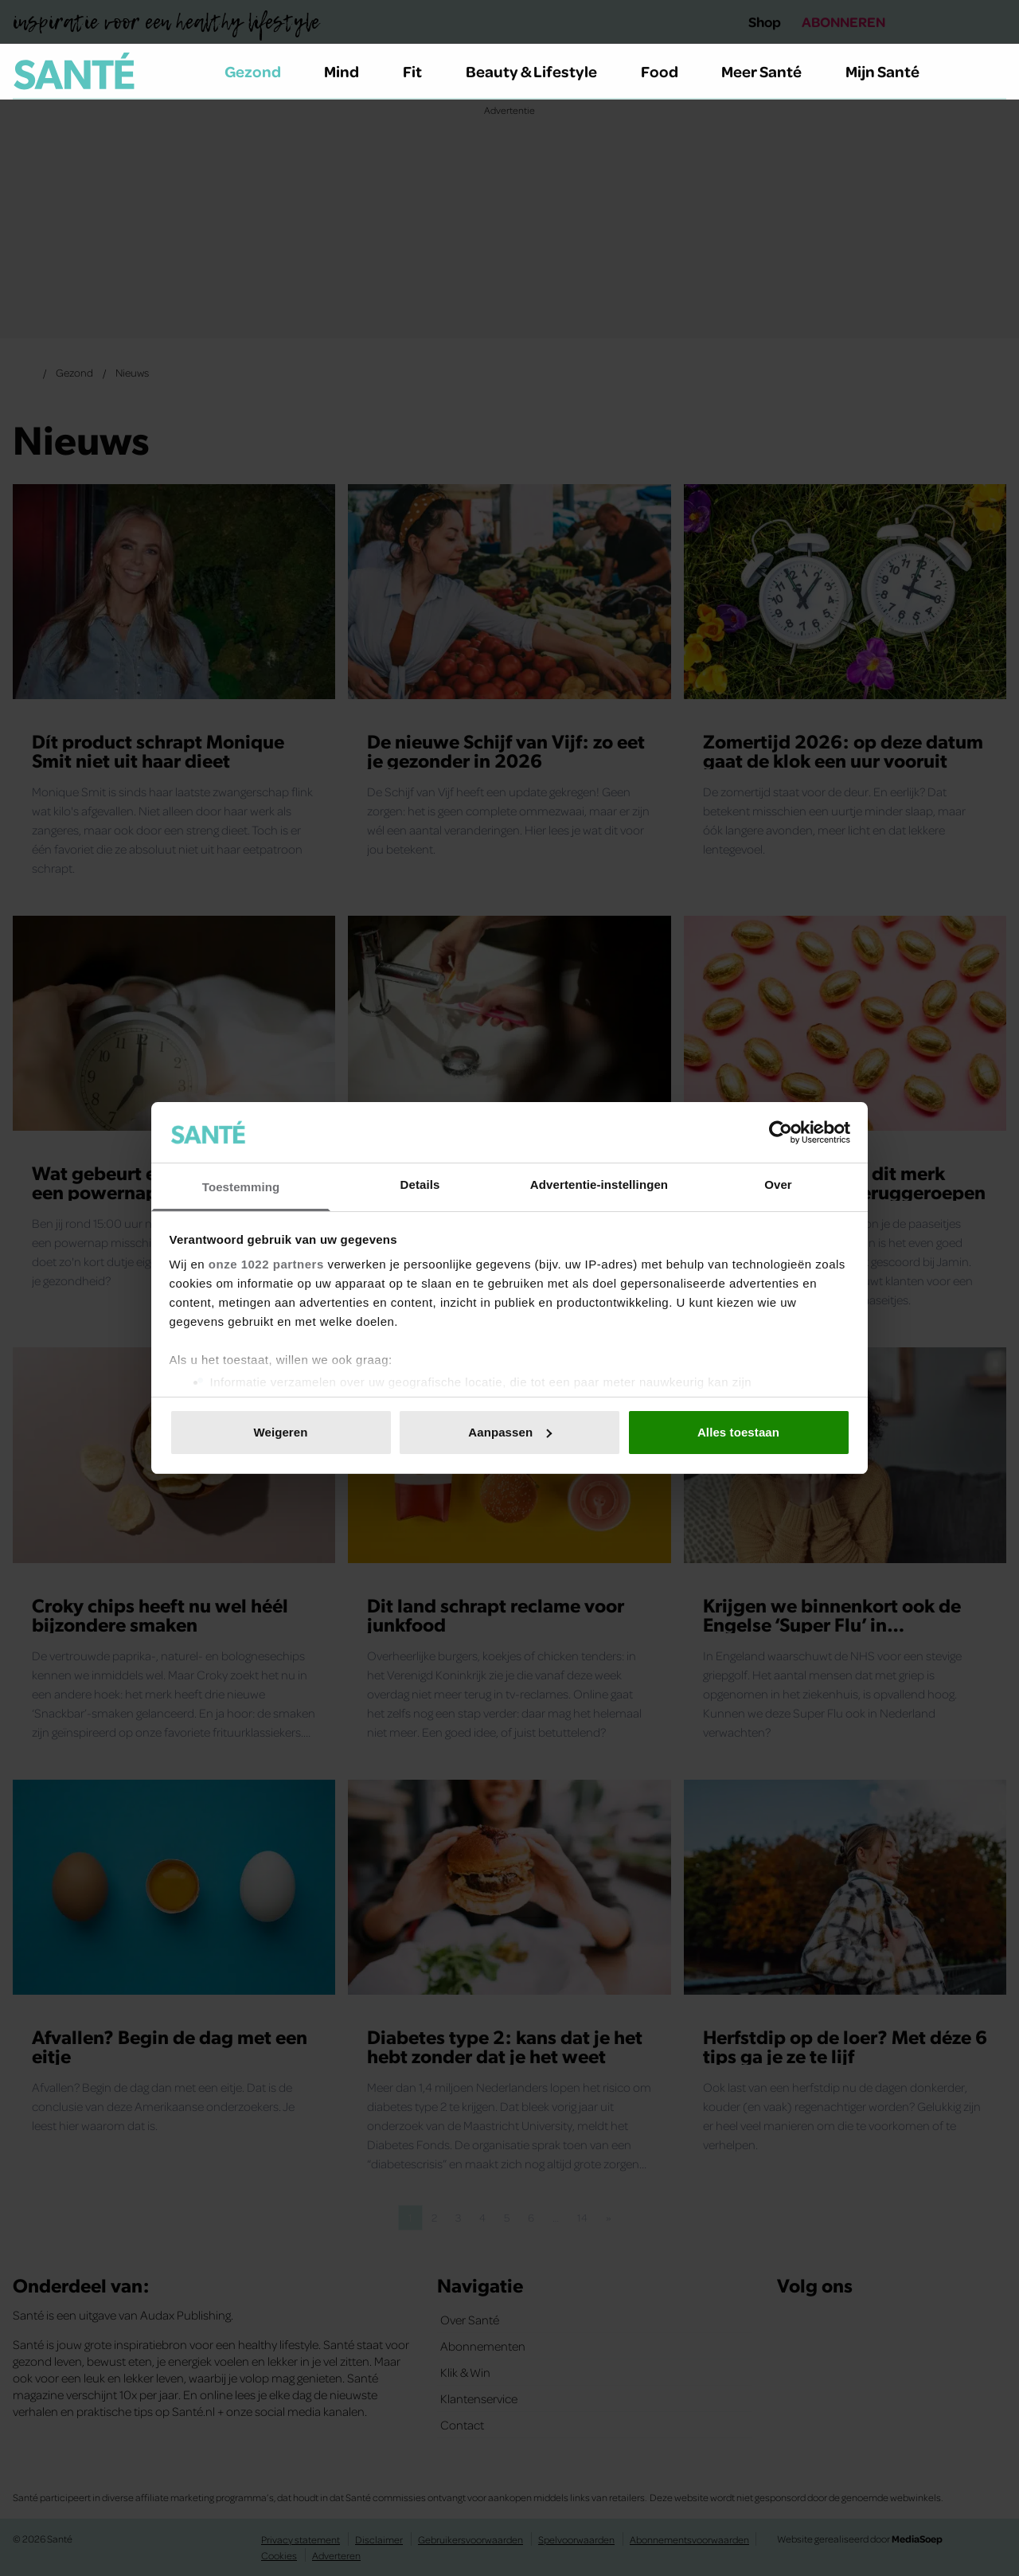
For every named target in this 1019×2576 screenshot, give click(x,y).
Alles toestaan (738, 1432)
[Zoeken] (993, 71)
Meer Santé (770, 71)
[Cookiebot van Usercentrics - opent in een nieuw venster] (780, 1132)
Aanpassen (510, 1432)
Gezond (261, 71)
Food (669, 71)
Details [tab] (420, 1184)
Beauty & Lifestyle (540, 71)
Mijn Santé (894, 71)
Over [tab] (778, 1184)
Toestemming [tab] (241, 1187)
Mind (350, 71)
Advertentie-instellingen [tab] (599, 1184)
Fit (421, 71)
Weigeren (280, 1432)
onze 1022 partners (266, 1264)
